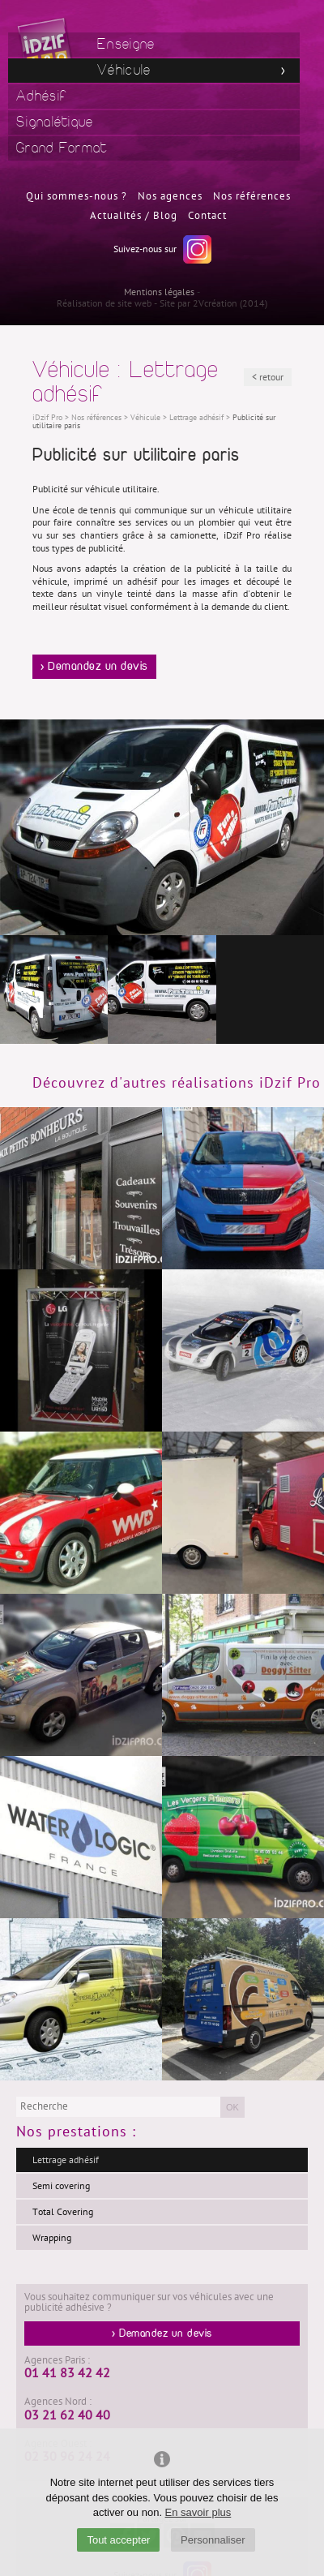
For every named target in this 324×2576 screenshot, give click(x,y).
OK (232, 2107)
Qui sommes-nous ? (76, 196)
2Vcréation (215, 303)
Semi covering (61, 2186)
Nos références (252, 196)
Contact (207, 215)
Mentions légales (159, 292)
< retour (268, 377)
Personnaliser (213, 2540)
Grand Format (62, 148)
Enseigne (126, 44)
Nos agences (170, 196)
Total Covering (62, 2212)
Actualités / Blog (133, 215)
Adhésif (41, 96)
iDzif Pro (47, 418)
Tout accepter (118, 2540)
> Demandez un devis (94, 667)
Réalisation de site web (104, 303)
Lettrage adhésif (65, 2160)
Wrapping (51, 2237)
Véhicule (124, 70)
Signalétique (55, 122)
